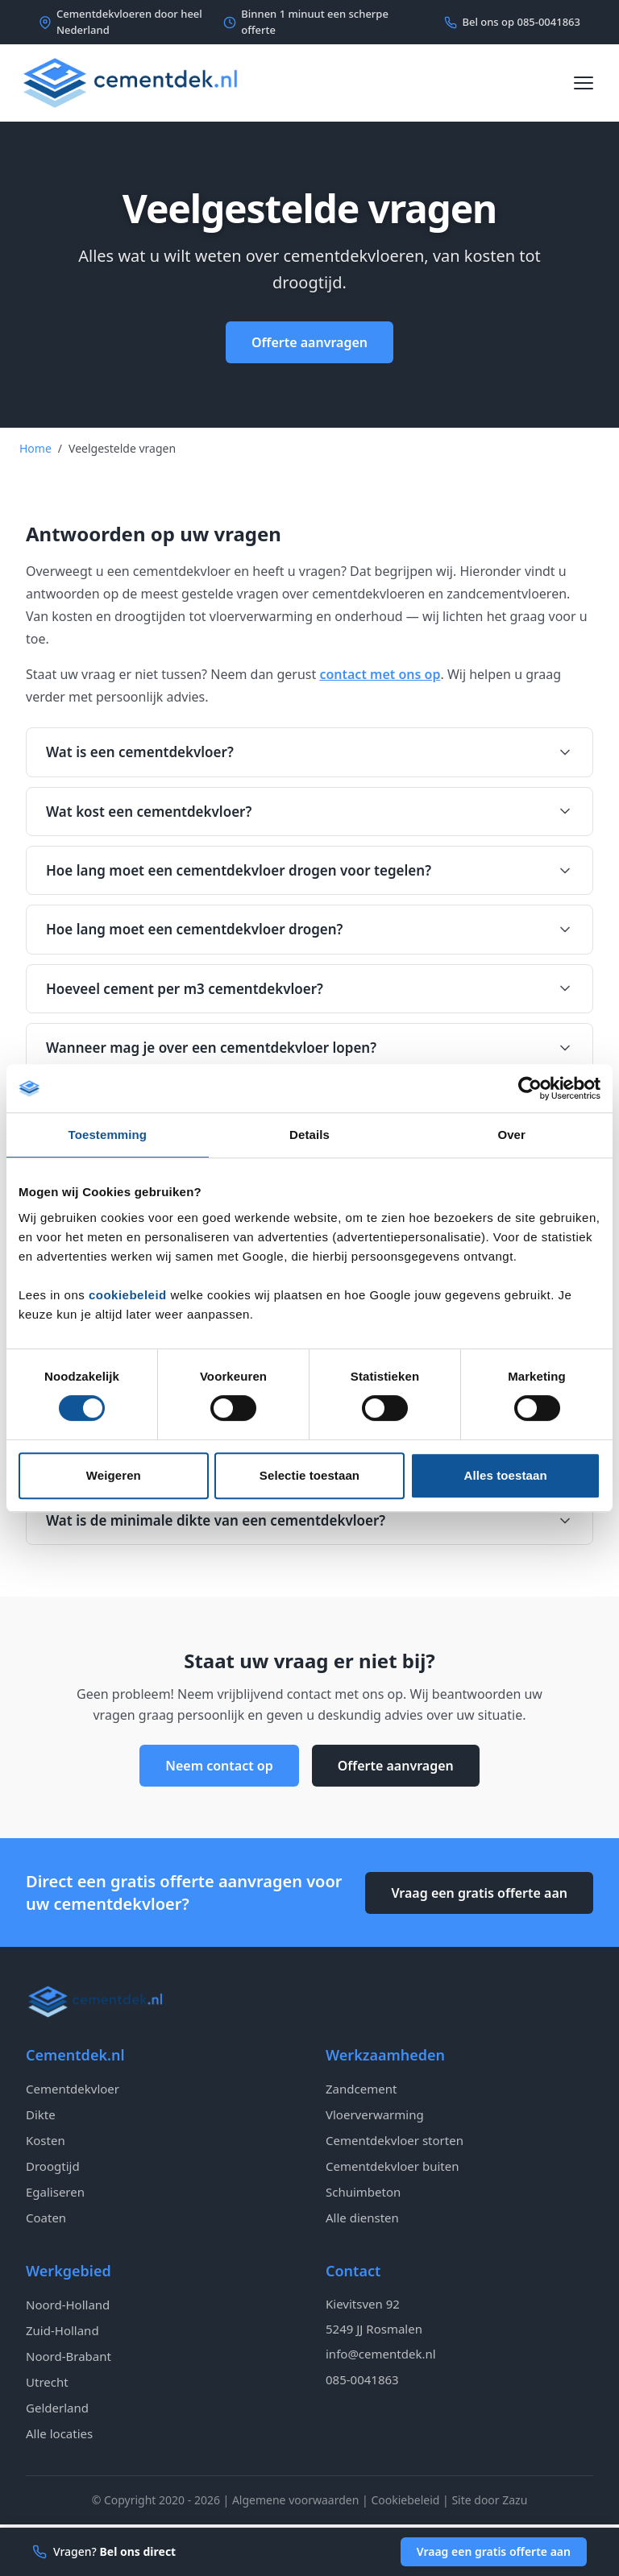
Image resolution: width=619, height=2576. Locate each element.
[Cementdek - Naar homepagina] (130, 83)
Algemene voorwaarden (295, 2500)
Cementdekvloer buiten (392, 2166)
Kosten (45, 2140)
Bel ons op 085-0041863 (512, 21)
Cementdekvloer (72, 2089)
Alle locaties (59, 2433)
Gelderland (57, 2408)
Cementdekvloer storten (394, 2140)
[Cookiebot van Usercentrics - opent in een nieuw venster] (529, 1088)
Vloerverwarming (375, 2114)
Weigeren (113, 1475)
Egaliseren (55, 2192)
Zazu (514, 2500)
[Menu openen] (583, 83)
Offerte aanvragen (309, 342)
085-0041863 (362, 2379)
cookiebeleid (128, 1295)
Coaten (46, 2217)
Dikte (41, 2114)
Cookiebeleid (405, 2500)
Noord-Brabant (68, 2356)
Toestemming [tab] (108, 1134)
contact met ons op (379, 674)
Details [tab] (309, 1134)
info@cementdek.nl (381, 2354)
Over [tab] (511, 1134)
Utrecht (47, 2382)
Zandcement (361, 2089)
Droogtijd (53, 2166)
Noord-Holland (68, 2304)
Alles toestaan (505, 1475)
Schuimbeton (363, 2192)
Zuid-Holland (62, 2330)
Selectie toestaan (309, 1475)
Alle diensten (362, 2217)
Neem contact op (218, 1766)
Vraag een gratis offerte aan (479, 1893)
